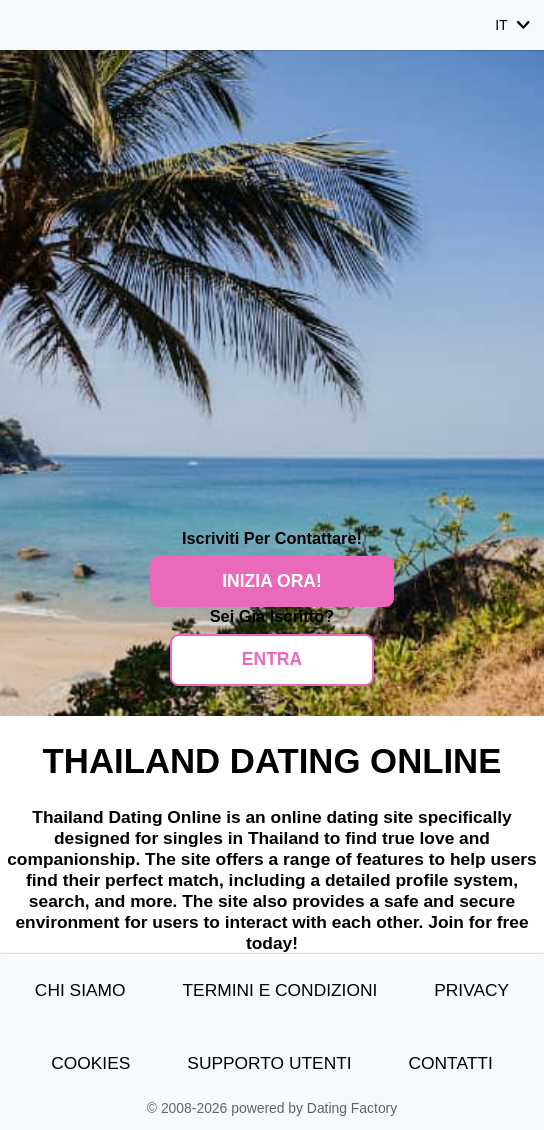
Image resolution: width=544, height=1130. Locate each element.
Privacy (471, 990)
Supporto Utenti (269, 1063)
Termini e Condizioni (279, 990)
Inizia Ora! (271, 581)
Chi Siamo (80, 990)
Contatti (451, 1063)
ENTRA (272, 659)
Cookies (90, 1063)
